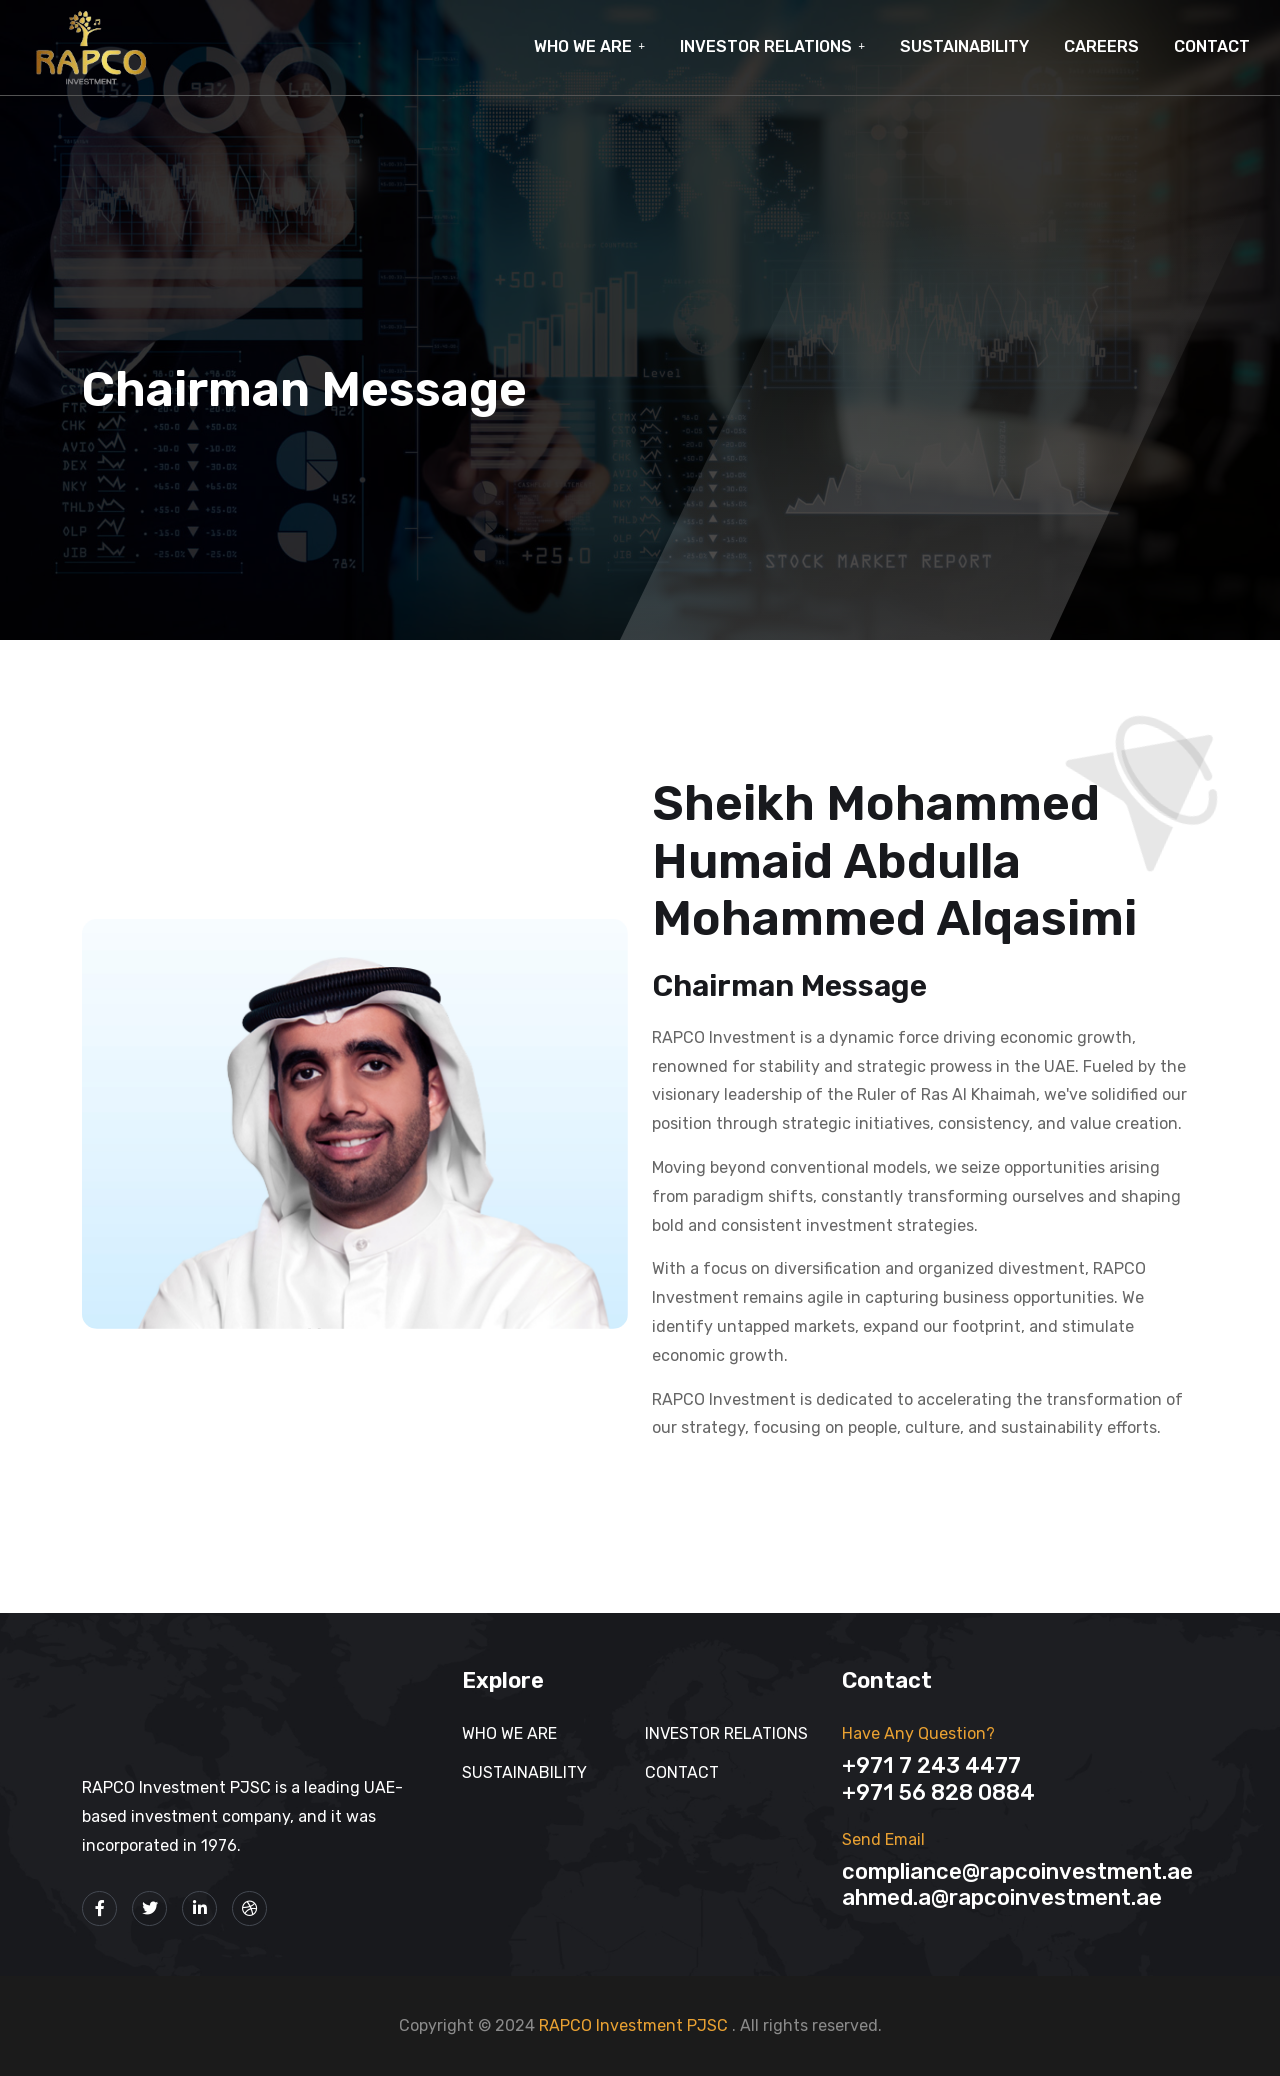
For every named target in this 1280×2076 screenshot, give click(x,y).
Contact (1212, 46)
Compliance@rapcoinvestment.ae (1017, 1871)
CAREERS (1101, 46)
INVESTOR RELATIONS (766, 46)
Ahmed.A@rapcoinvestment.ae (1002, 1897)
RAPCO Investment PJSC (635, 2025)
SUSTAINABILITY (964, 46)
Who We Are (583, 46)
